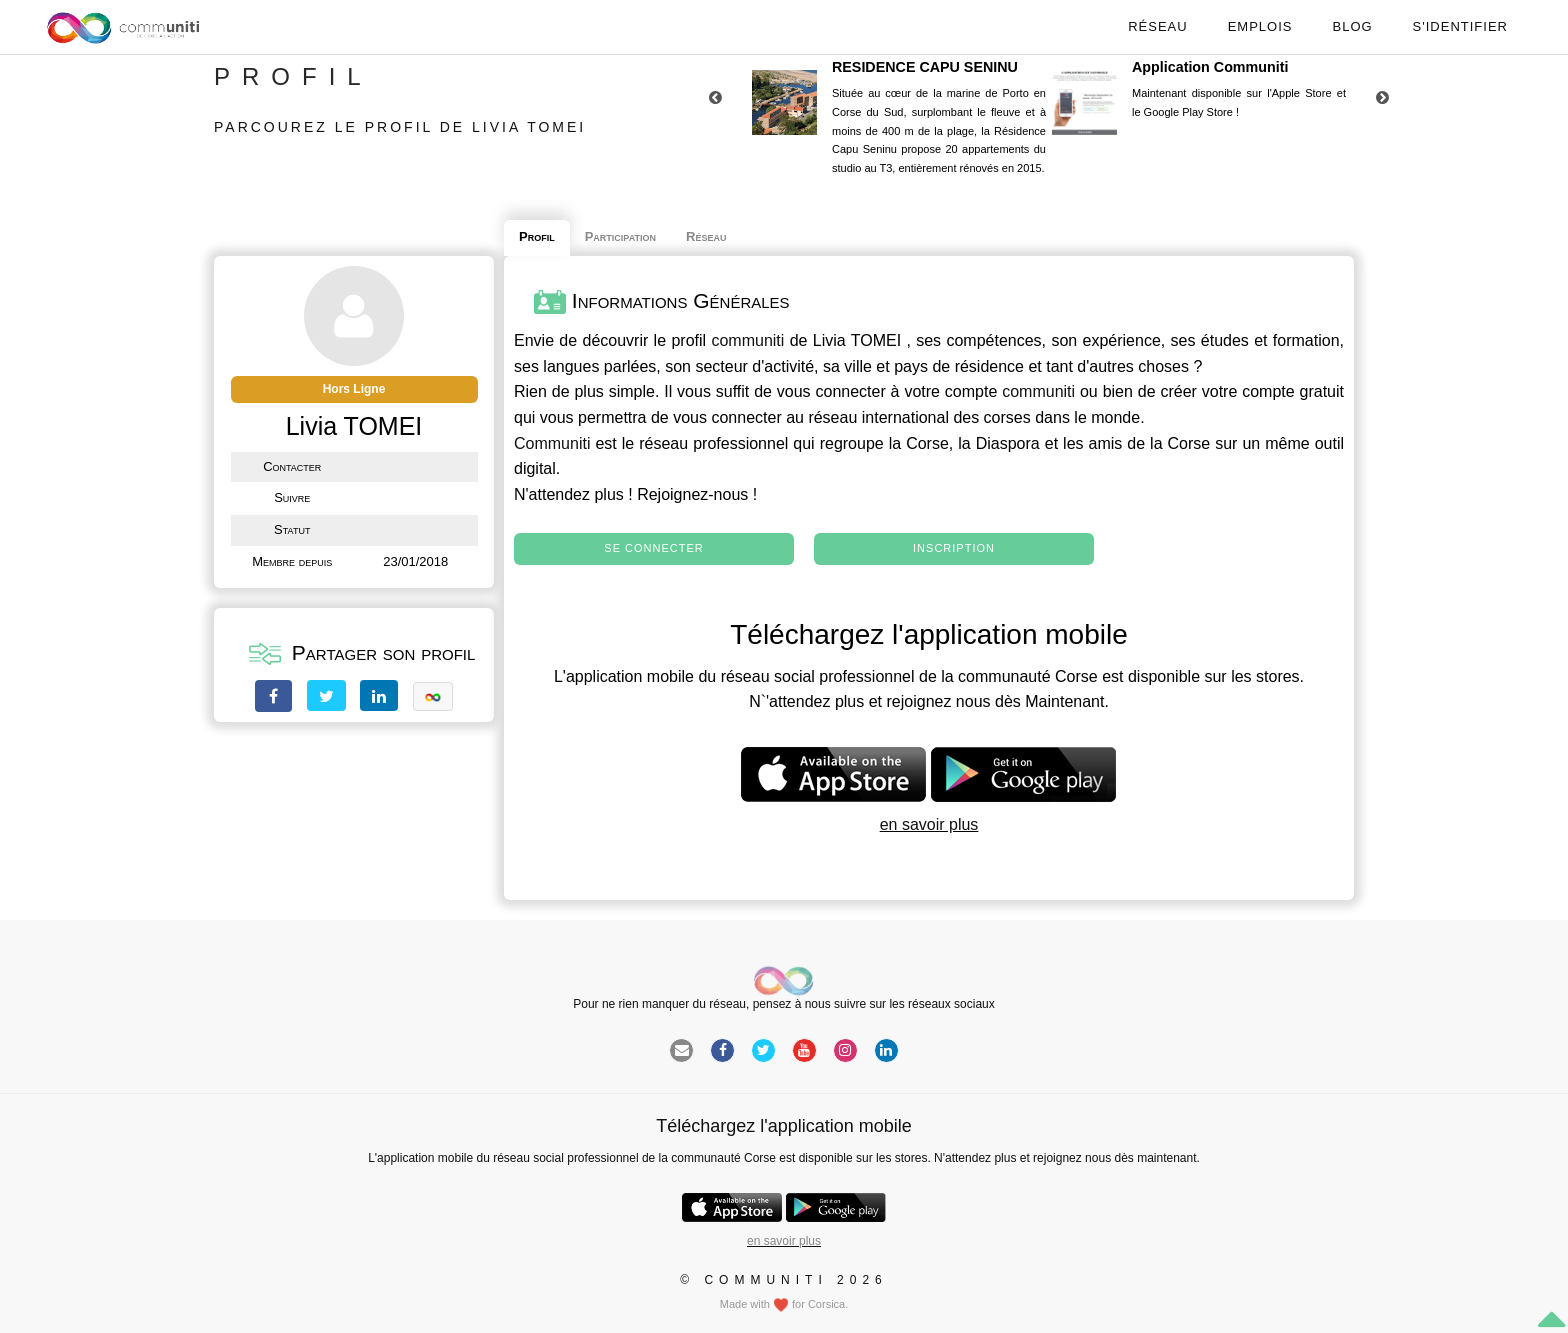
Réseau (1157, 26)
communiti (747, 340)
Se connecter (653, 548)
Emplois (1260, 26)
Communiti (552, 443)
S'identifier (1460, 26)
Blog (1352, 26)
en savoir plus (929, 824)
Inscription (954, 548)
